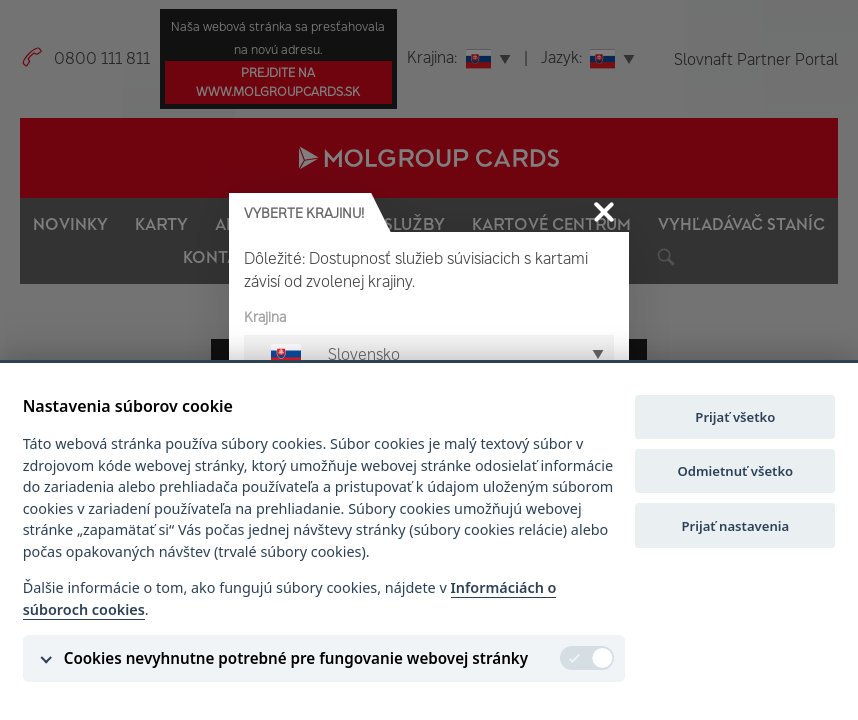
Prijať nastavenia (736, 526)
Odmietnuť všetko (735, 471)
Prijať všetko (735, 417)
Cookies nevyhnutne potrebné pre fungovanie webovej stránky (296, 658)
